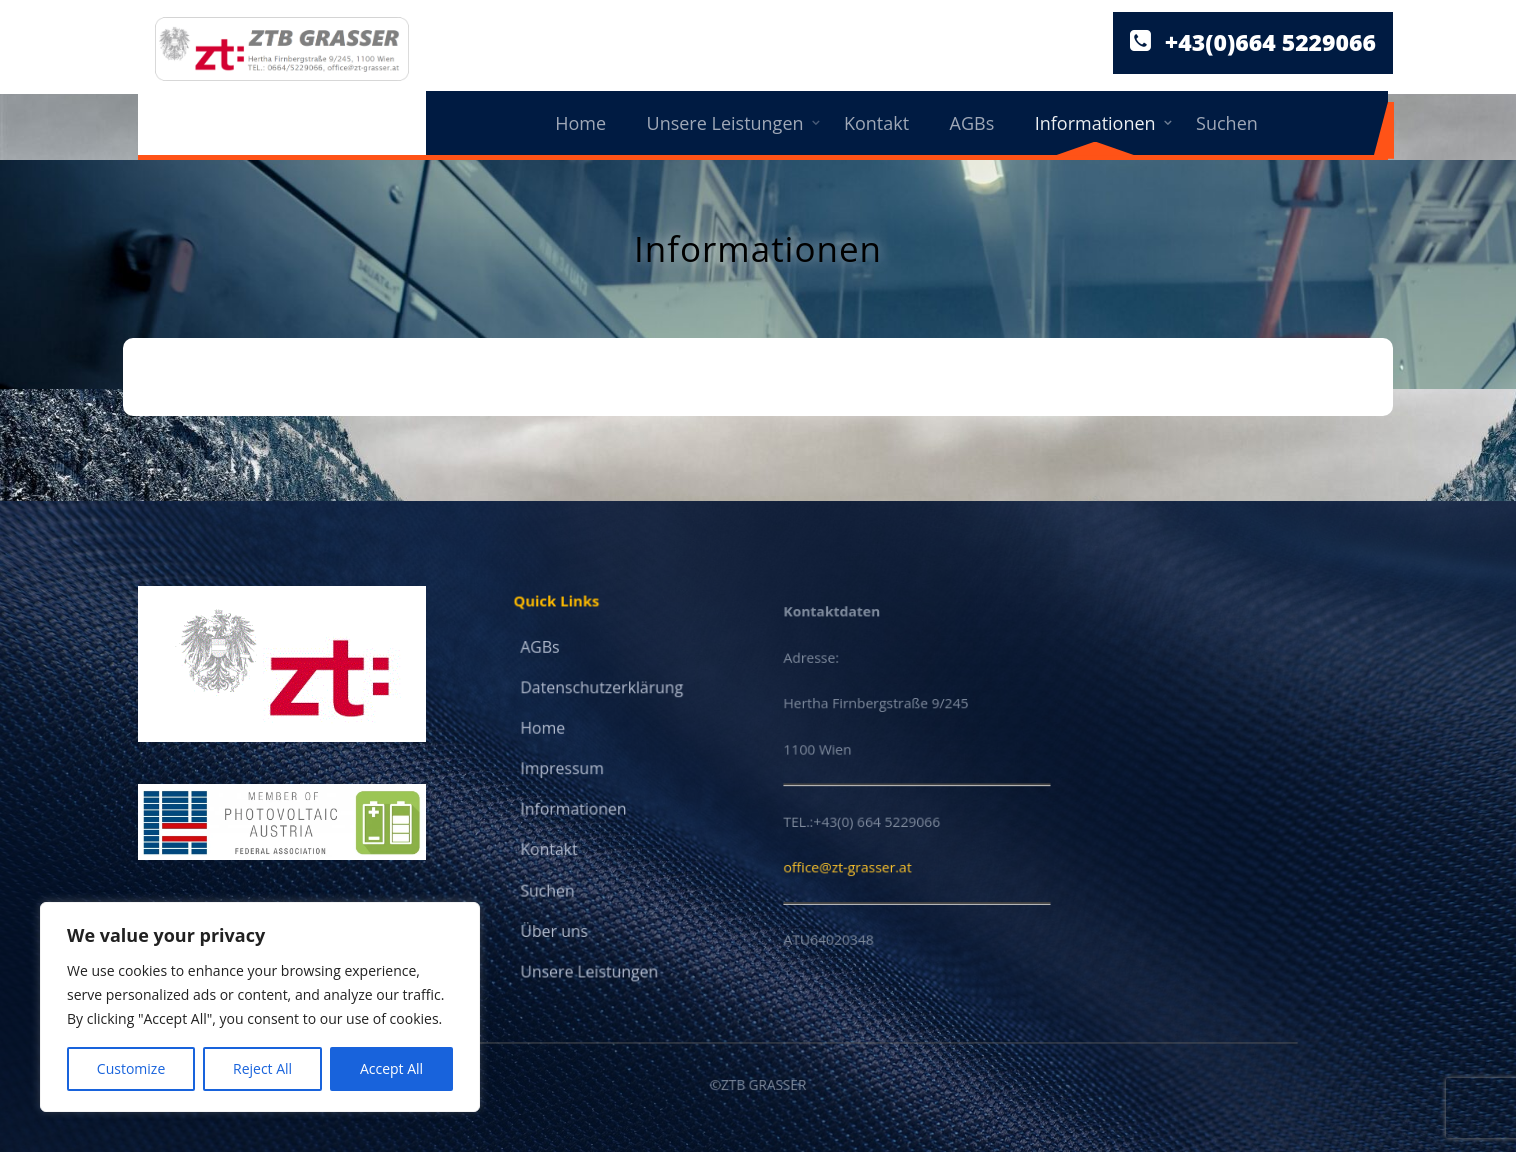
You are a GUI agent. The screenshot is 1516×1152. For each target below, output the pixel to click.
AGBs (972, 123)
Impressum (564, 769)
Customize (131, 1068)
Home (580, 123)
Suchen (1227, 123)
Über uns (556, 925)
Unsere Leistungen (725, 123)
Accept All (391, 1068)
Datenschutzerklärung (602, 690)
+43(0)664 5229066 (1270, 43)
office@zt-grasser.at (852, 860)
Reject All (262, 1068)
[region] (260, 1007)
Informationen (1095, 123)
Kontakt (876, 123)
